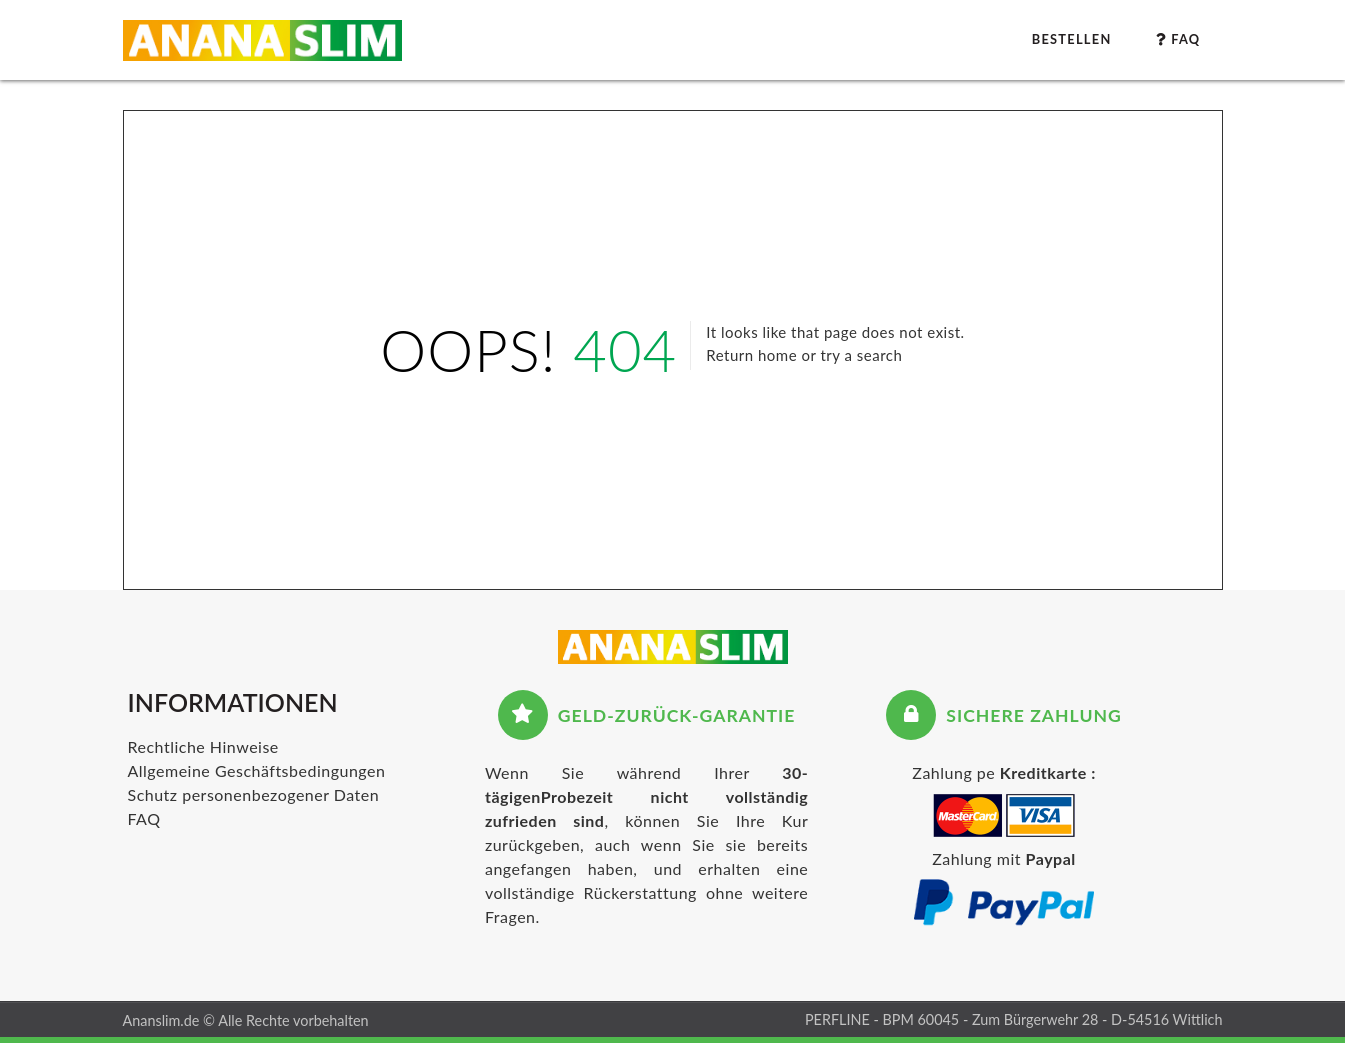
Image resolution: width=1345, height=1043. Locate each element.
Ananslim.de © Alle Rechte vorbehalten (246, 1020)
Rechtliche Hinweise (203, 746)
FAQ (144, 818)
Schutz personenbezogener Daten (254, 794)
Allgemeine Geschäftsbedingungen (257, 770)
